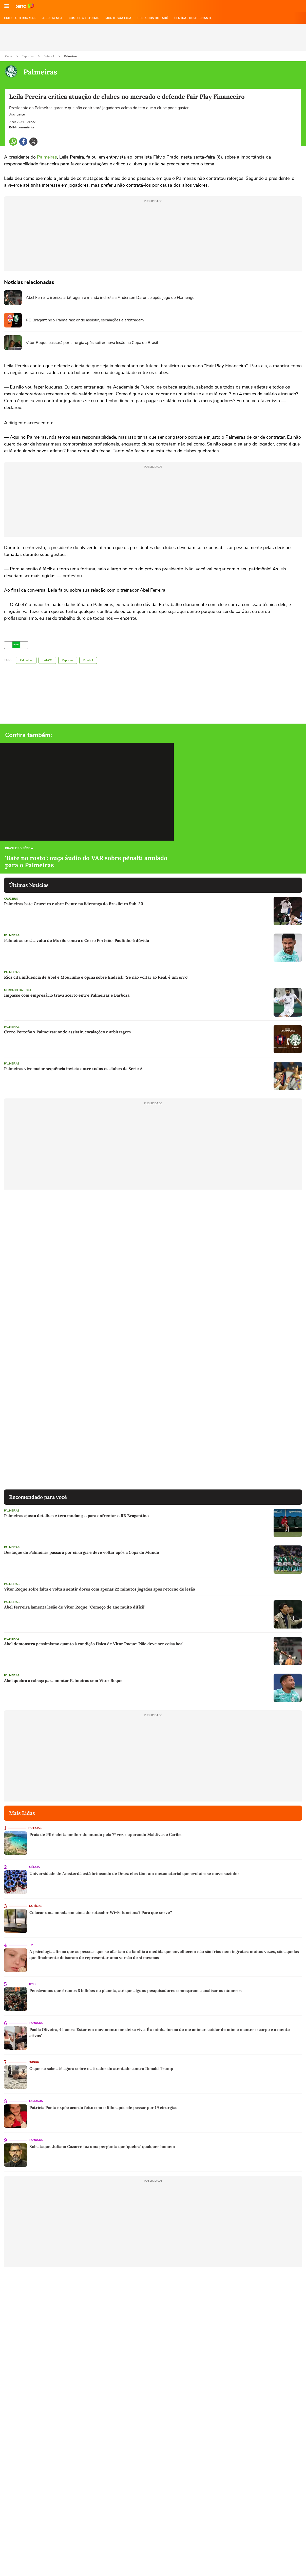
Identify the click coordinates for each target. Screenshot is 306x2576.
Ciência (34, 1867)
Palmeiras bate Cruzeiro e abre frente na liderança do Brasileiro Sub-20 (73, 903)
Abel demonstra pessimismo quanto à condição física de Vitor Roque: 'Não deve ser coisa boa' (93, 1643)
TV (31, 1945)
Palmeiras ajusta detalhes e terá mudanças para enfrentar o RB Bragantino (76, 1515)
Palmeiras (70, 56)
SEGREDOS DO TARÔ (153, 18)
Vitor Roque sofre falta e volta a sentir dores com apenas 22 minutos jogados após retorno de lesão (99, 1589)
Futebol (49, 56)
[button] (6, 6)
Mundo (34, 2062)
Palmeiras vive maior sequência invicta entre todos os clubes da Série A (73, 1068)
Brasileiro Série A (19, 848)
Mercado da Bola (17, 990)
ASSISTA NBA (52, 18)
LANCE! (47, 660)
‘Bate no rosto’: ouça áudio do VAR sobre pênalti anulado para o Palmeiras (86, 861)
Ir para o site (25, 6)
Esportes (28, 56)
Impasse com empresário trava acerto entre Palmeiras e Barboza (66, 995)
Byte (32, 1984)
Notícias (35, 1828)
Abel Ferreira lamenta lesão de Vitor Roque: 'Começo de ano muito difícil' (74, 1607)
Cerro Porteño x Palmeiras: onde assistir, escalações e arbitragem (67, 1031)
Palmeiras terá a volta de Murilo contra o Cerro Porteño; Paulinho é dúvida (76, 940)
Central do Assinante (193, 18)
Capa (9, 56)
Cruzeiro (11, 899)
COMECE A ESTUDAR (84, 18)
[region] (153, 37)
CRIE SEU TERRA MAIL (20, 18)
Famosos (36, 2023)
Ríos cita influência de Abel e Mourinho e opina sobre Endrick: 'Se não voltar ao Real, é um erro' (96, 977)
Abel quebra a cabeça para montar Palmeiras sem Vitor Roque (63, 1680)
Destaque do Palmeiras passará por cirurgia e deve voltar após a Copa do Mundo (81, 1552)
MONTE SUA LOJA (118, 18)
